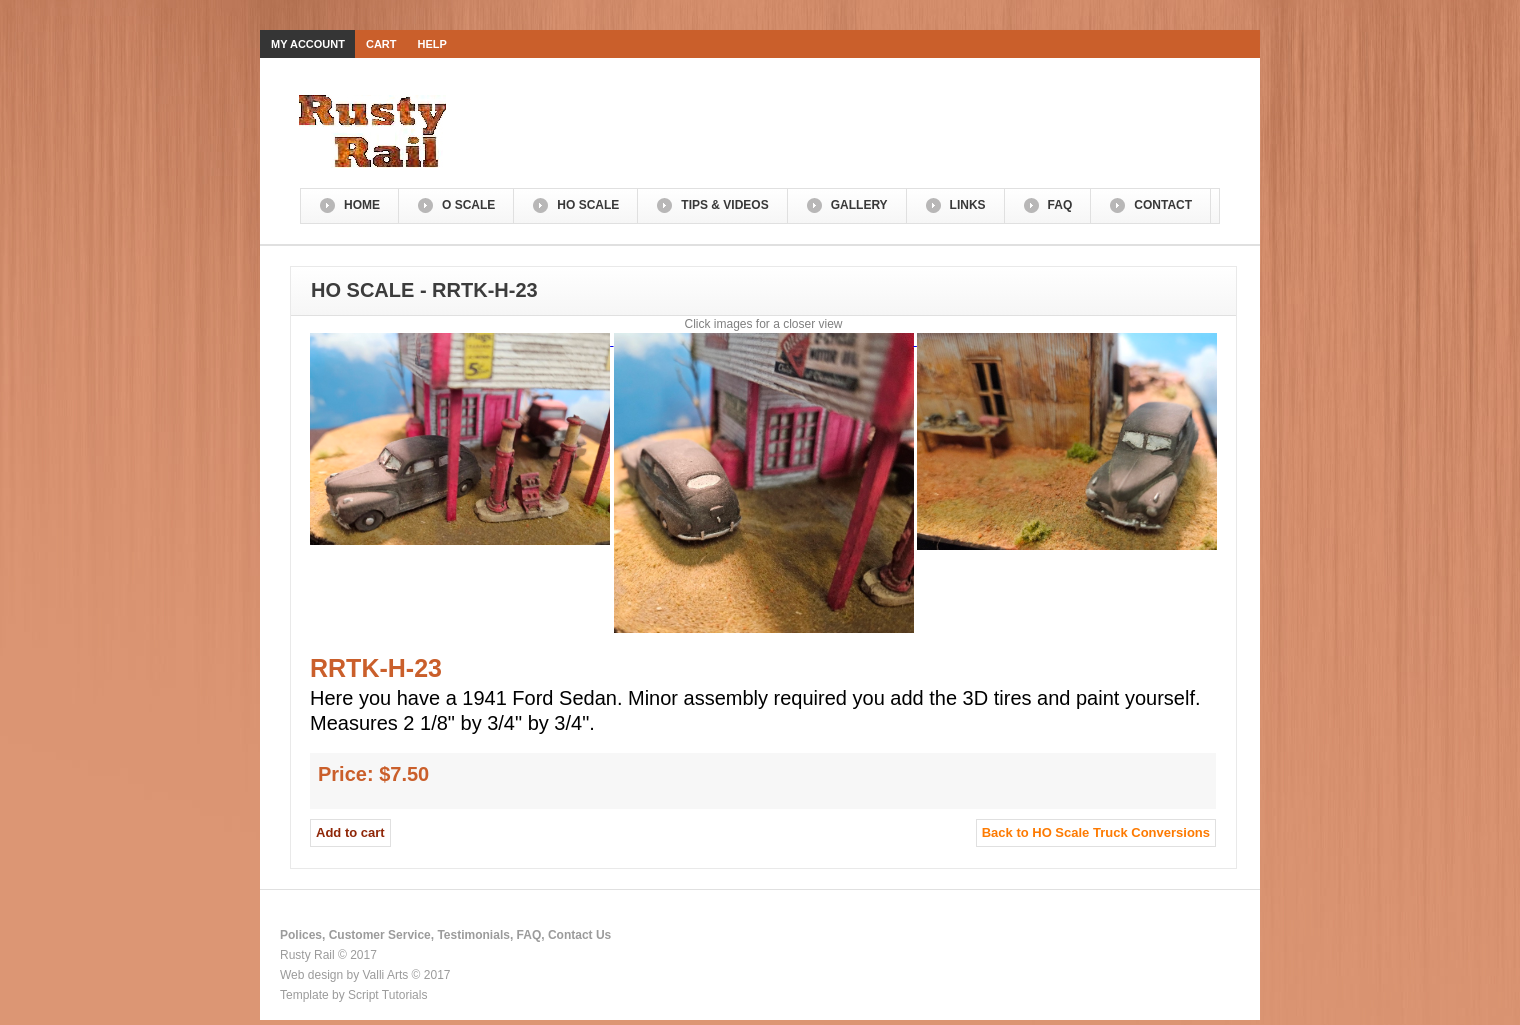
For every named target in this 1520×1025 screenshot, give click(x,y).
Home (362, 205)
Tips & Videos (724, 205)
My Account (308, 44)
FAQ (1060, 205)
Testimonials (473, 935)
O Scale (468, 205)
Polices (301, 935)
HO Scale (588, 205)
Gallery (859, 205)
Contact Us (579, 935)
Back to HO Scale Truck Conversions (1096, 832)
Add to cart (350, 832)
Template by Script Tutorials (353, 995)
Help (432, 44)
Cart (381, 44)
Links (968, 205)
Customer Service (380, 935)
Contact (1163, 205)
